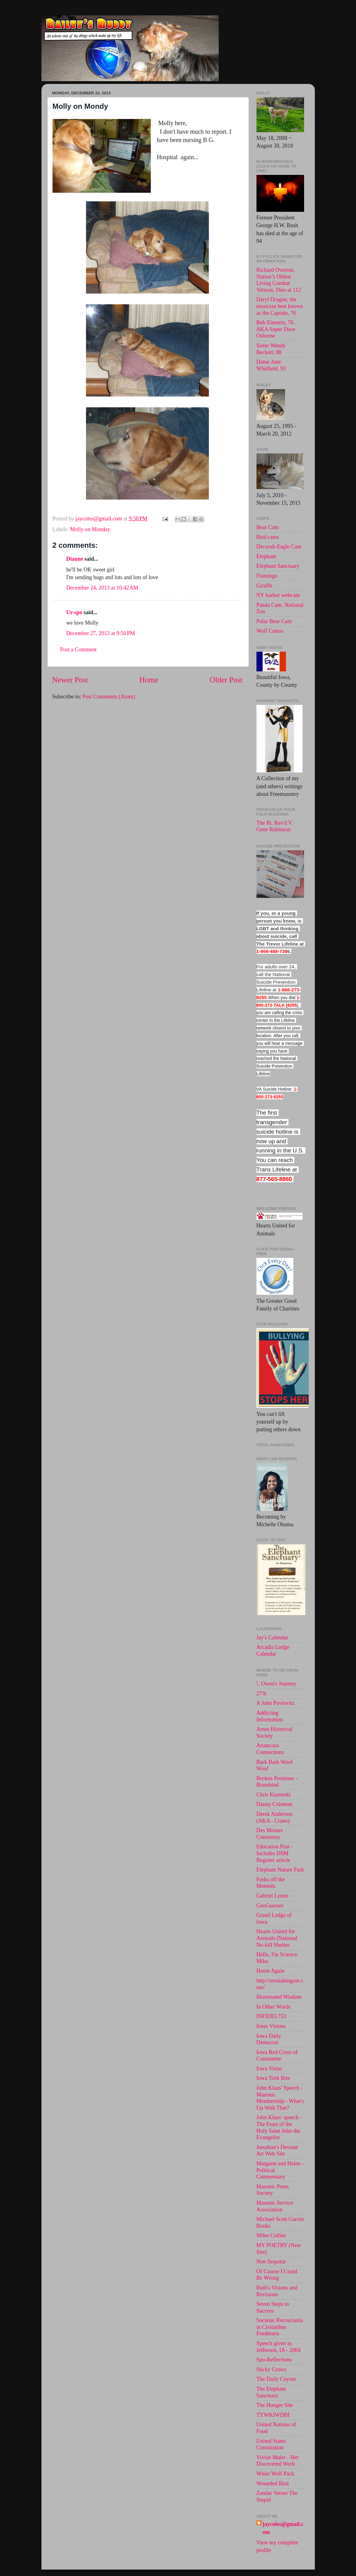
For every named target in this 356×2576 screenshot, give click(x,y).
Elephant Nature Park (280, 1870)
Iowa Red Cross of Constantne (277, 2055)
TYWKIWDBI (273, 2415)
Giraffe (264, 586)
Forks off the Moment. (270, 1882)
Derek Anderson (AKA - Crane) (274, 1817)
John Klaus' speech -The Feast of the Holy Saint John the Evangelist (279, 2127)
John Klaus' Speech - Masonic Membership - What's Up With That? (280, 2098)
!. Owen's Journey (276, 1684)
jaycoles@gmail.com (283, 2528)
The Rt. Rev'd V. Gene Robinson (274, 826)
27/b (261, 1693)
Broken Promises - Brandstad (277, 1781)
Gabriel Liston (272, 1896)
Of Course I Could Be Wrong (277, 2274)
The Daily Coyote (276, 2379)
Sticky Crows (271, 2369)
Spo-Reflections (274, 2360)
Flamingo (267, 576)
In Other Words (273, 2007)
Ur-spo (74, 612)
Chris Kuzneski (273, 1795)
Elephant (266, 556)
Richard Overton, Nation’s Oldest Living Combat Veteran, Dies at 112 (278, 280)
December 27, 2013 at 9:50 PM (100, 633)
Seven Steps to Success (272, 2307)
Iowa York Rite (273, 2078)
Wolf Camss (270, 631)
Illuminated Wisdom (279, 1997)
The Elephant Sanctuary (271, 2392)
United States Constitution (271, 2444)
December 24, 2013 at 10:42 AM (102, 588)
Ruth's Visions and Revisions (277, 2291)
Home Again (270, 1971)
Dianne (74, 559)
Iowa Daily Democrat (268, 2039)
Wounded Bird (272, 2483)
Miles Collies (271, 2235)
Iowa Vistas (269, 2068)
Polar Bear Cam (274, 621)
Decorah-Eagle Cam (278, 546)
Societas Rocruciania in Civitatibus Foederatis (279, 2327)
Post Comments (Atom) (109, 696)
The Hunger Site (274, 2405)
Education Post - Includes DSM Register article (274, 1853)
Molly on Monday (90, 529)
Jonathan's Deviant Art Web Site (277, 2150)
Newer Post (70, 680)
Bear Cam (267, 527)
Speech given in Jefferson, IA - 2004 (278, 2346)
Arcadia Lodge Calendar (272, 1650)
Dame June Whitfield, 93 (271, 365)
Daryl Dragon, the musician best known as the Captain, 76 (279, 306)
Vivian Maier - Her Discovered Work (277, 2460)
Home (148, 680)
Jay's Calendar (272, 1637)
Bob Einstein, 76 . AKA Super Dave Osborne (276, 329)
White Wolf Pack (275, 2474)
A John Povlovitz (275, 1703)
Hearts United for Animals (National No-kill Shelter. (276, 1938)
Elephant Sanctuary (277, 566)
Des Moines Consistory (269, 1833)
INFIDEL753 (271, 2016)
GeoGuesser (270, 1905)
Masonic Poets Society (272, 2189)
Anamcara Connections (270, 1748)
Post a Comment (78, 649)
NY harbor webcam (278, 595)
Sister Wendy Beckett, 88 (271, 348)
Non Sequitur (271, 2261)
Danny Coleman (274, 1804)
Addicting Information (269, 1716)
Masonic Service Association (274, 2206)
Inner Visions (271, 2026)
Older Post (225, 680)
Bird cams (267, 537)
